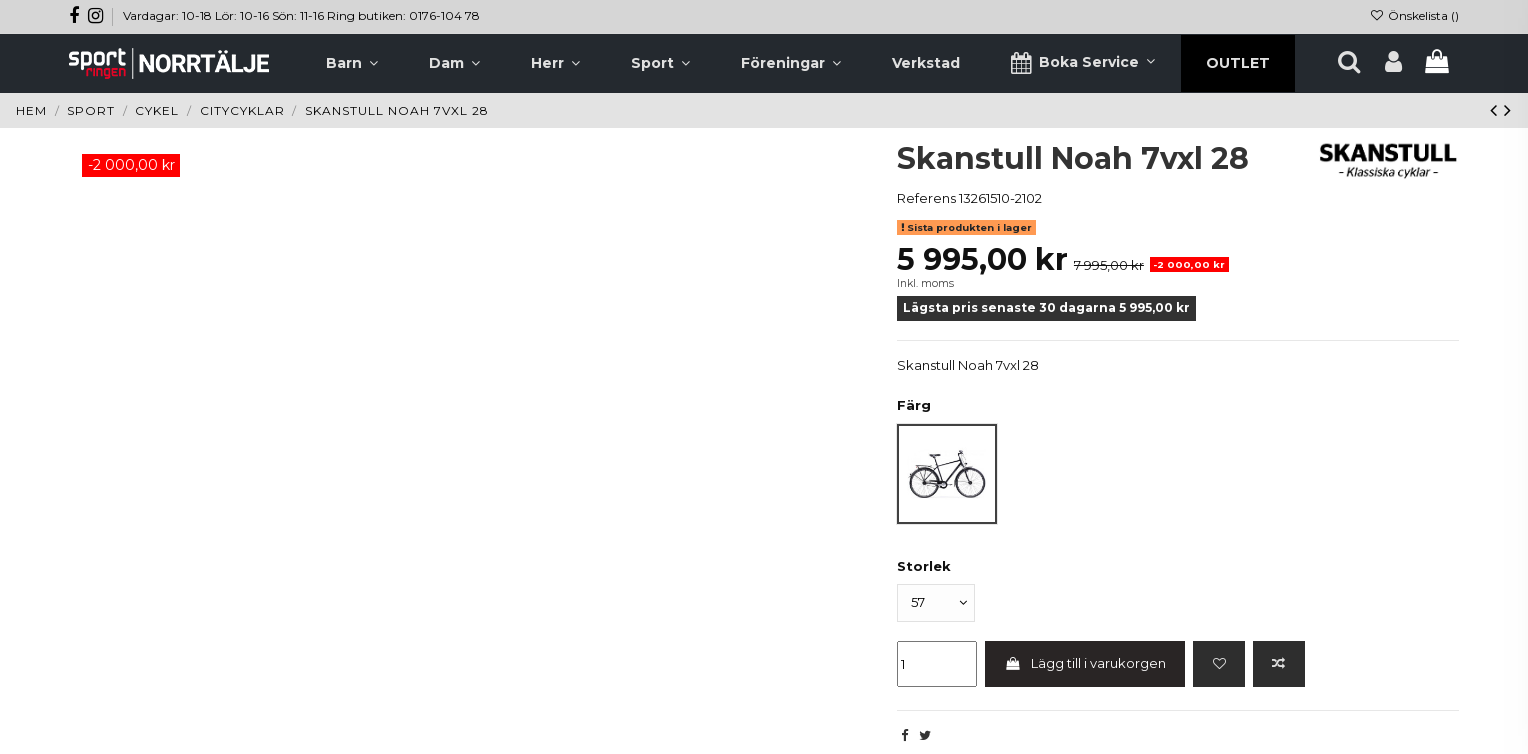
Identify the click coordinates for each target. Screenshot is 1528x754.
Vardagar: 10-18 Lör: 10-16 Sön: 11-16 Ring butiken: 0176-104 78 (301, 15)
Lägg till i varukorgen (1085, 664)
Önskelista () (1414, 15)
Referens (926, 198)
